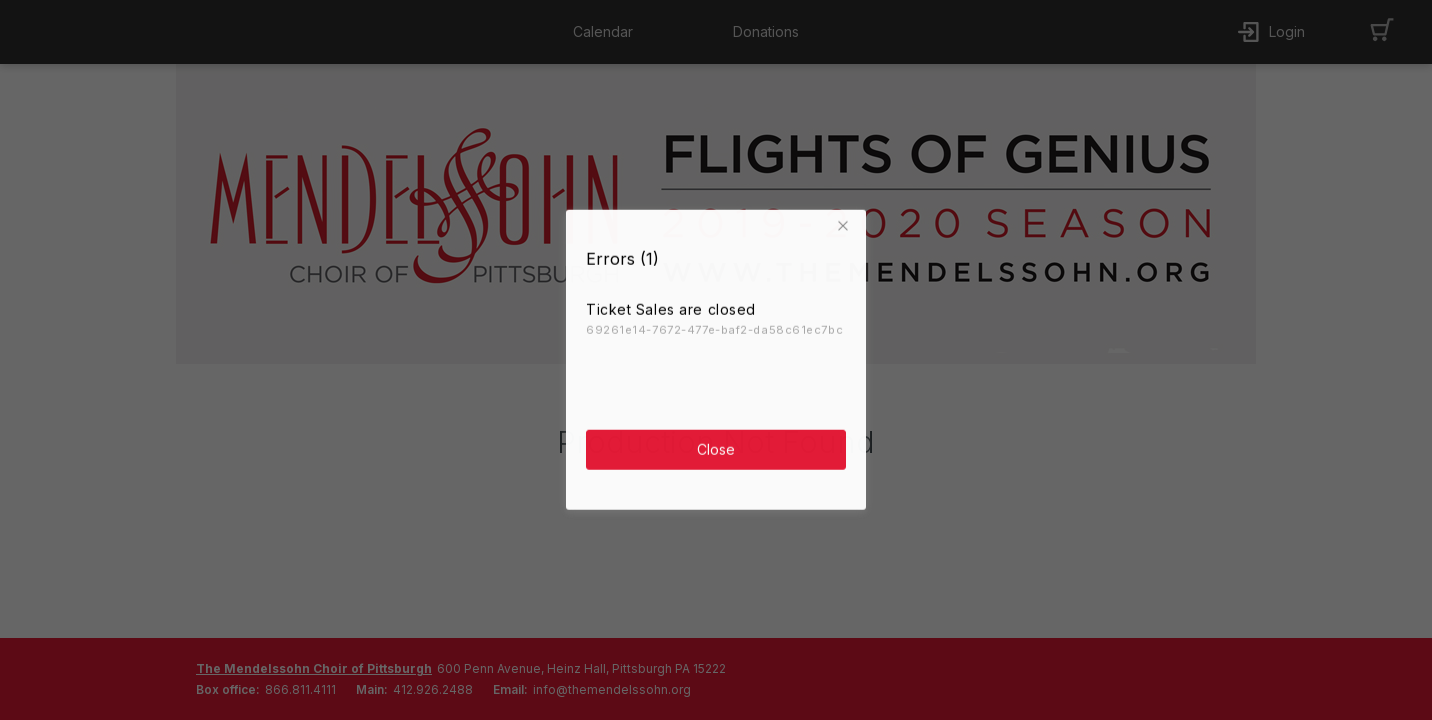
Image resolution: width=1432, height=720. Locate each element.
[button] (846, 223)
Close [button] (716, 446)
